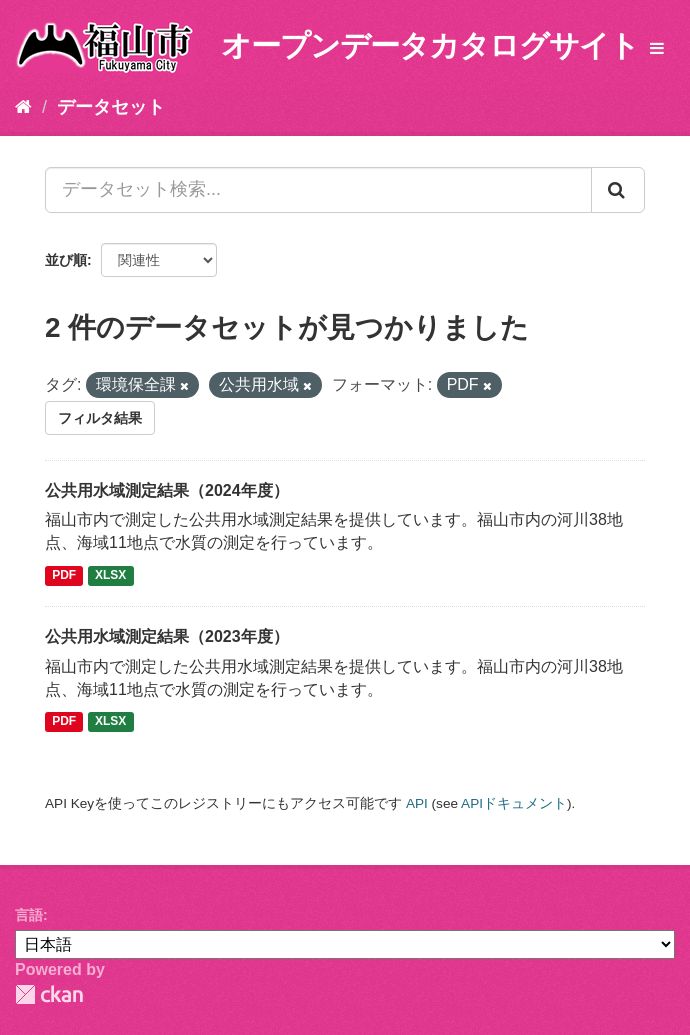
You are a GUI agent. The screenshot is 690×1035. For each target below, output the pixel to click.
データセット (111, 107)
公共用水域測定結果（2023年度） (167, 636)
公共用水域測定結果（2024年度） (167, 490)
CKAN (49, 994)
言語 (29, 915)
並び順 (66, 260)
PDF (64, 575)
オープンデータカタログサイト (430, 45)
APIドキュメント (514, 803)
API (417, 803)
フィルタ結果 (100, 418)
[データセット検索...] (318, 190)
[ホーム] (23, 107)
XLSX (110, 575)
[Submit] (618, 190)
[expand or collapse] (657, 49)
